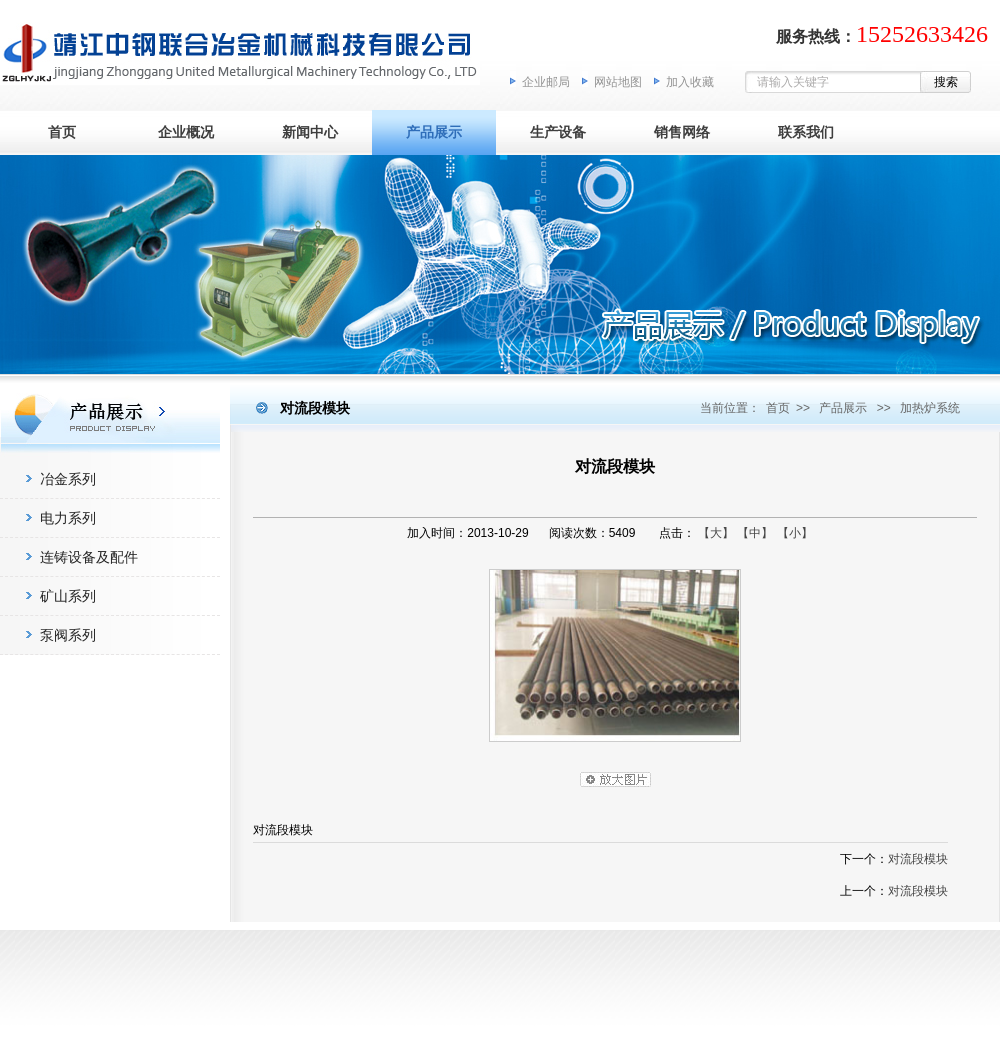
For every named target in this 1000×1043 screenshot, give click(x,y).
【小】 (795, 533)
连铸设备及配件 (89, 557)
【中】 (755, 533)
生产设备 (558, 132)
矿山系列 (68, 596)
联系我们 (806, 132)
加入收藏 (690, 82)
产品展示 (434, 132)
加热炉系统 (930, 408)
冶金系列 (68, 479)
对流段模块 (918, 859)
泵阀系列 (68, 635)
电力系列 (68, 518)
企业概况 (186, 132)
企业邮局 (546, 82)
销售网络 (682, 132)
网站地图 (618, 82)
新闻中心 (310, 132)
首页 (62, 132)
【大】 (716, 533)
